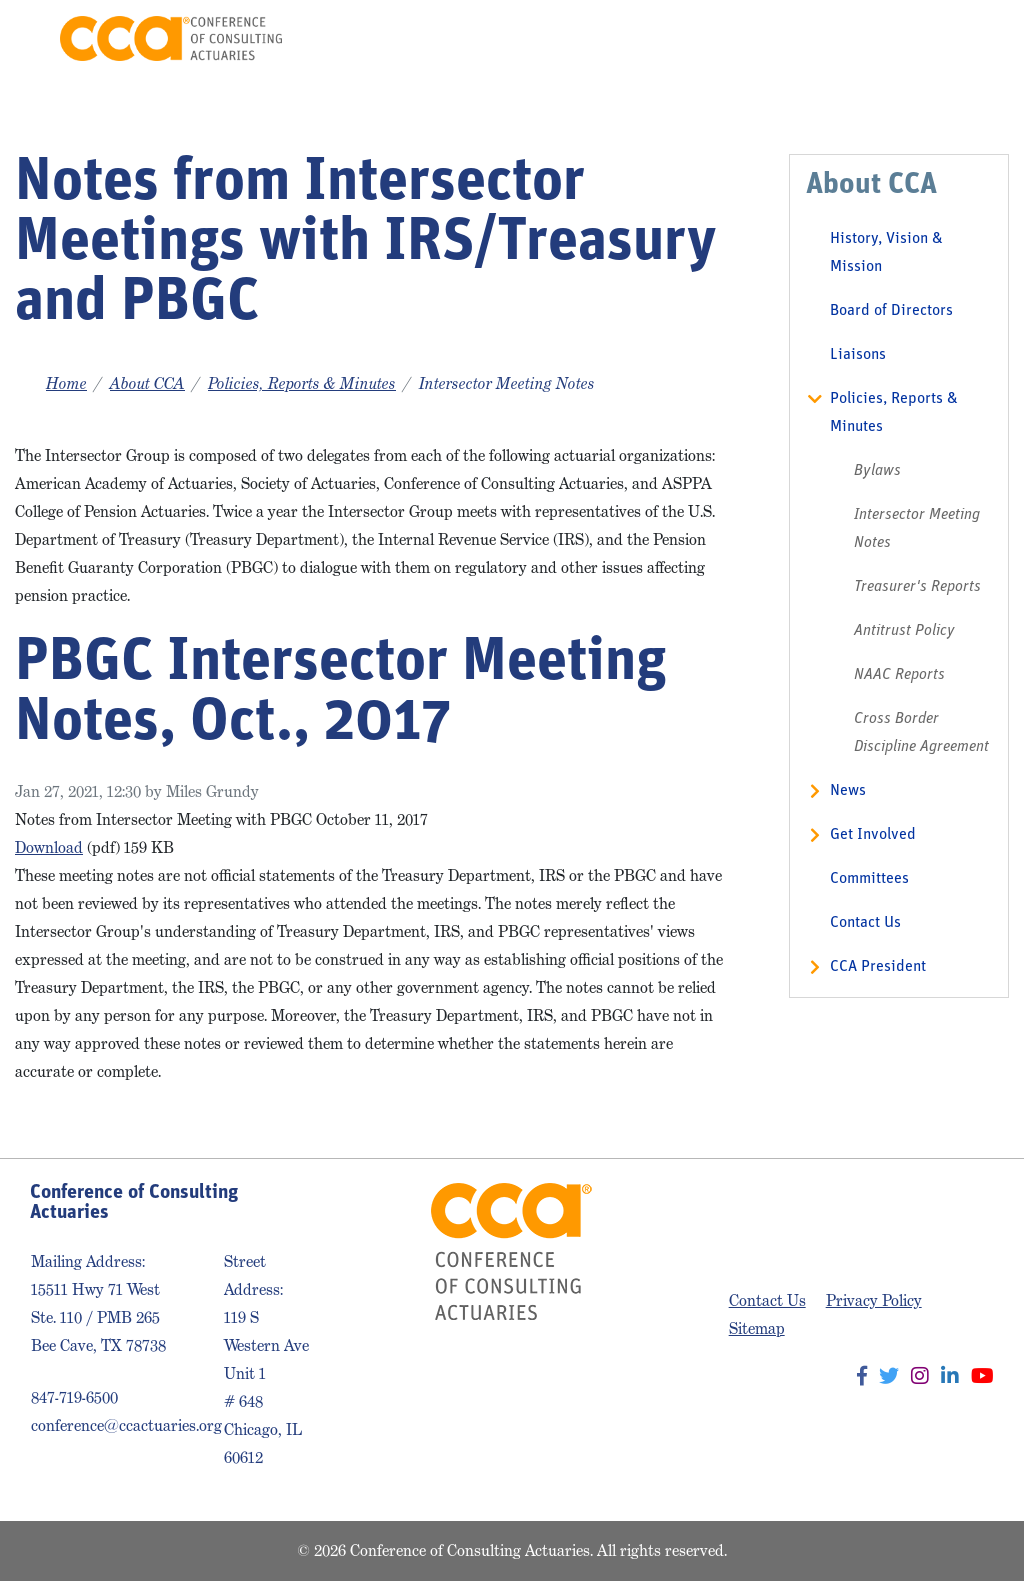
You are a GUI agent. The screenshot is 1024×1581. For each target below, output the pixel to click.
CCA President (878, 967)
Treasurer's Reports (917, 587)
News (848, 791)
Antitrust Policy (904, 631)
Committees (869, 879)
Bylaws (877, 471)
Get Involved (873, 835)
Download (49, 847)
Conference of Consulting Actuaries (170, 38)
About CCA (147, 383)
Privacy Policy (874, 1300)
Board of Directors (891, 311)
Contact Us (865, 923)
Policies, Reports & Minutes (302, 383)
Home (66, 383)
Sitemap (757, 1328)
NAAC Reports (899, 675)
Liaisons (858, 355)
